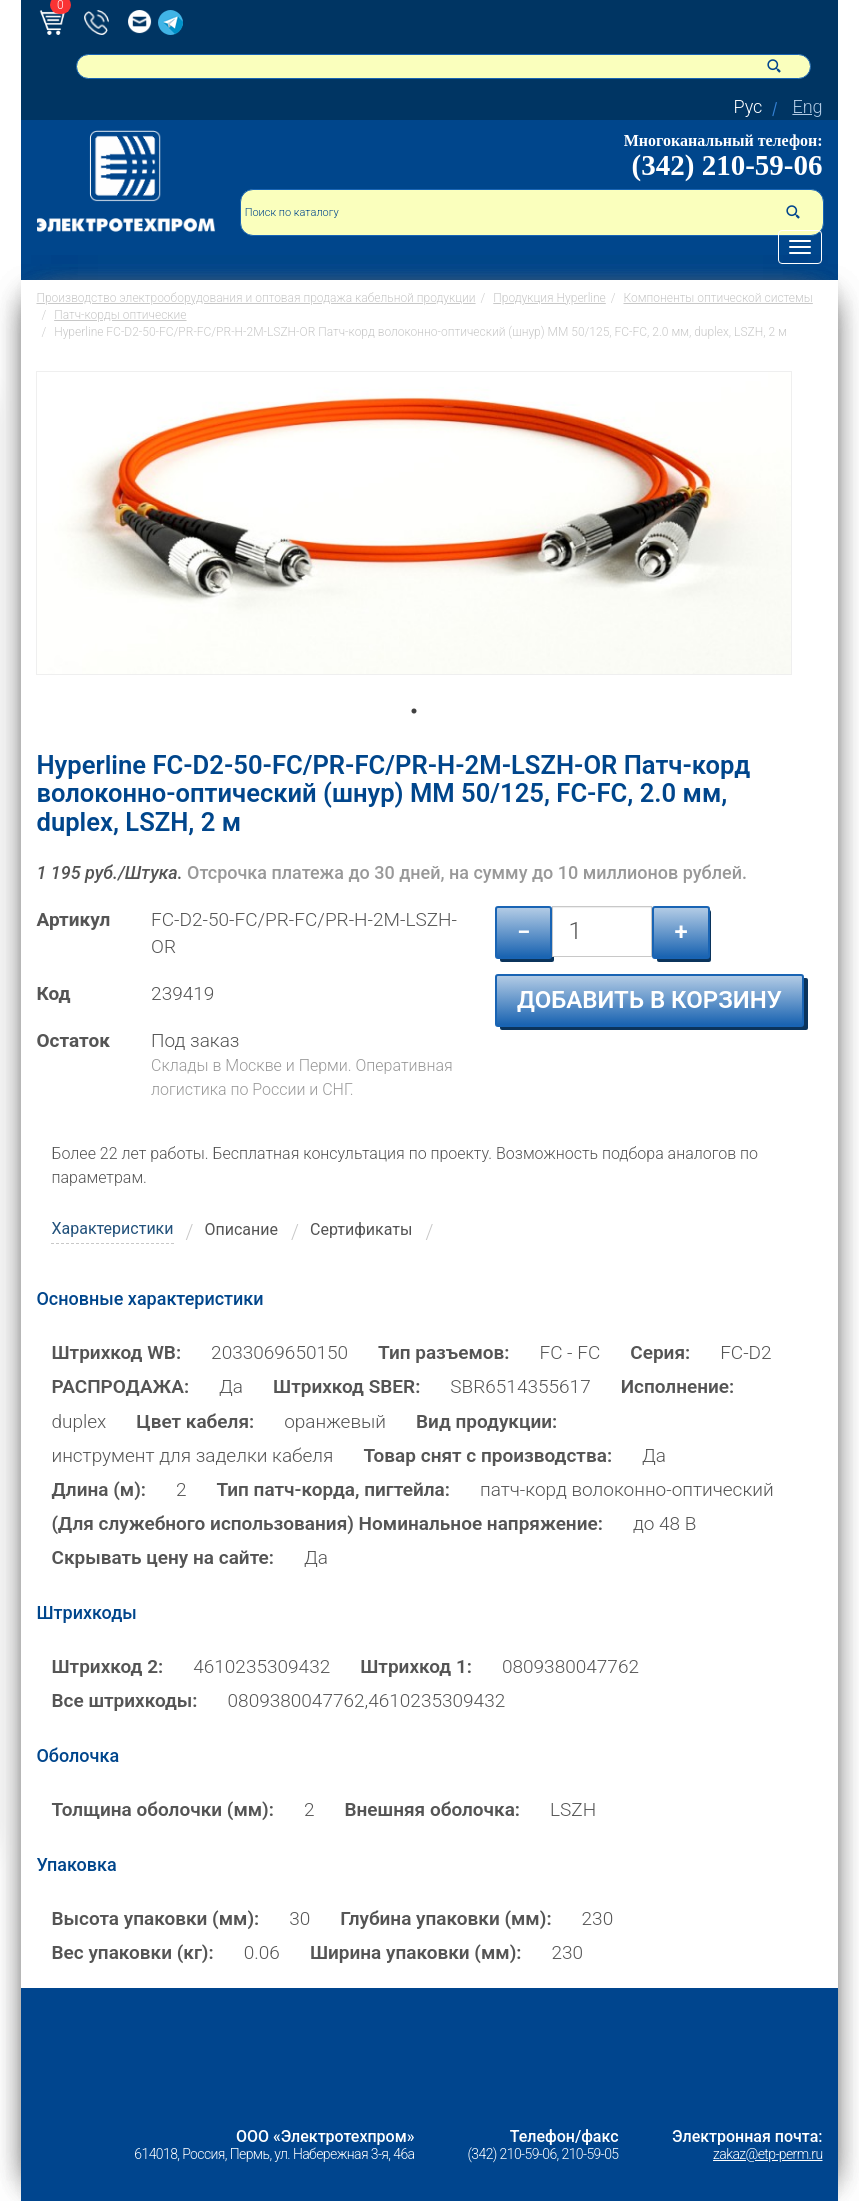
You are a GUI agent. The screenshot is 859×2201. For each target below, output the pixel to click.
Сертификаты (361, 1229)
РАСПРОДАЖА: (120, 1386)
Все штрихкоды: (124, 1700)
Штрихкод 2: (107, 1666)
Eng (807, 106)
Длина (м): (98, 1489)
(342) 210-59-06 (727, 165)
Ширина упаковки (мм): (416, 1952)
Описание (242, 1229)
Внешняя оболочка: (432, 1809)
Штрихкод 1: (416, 1666)
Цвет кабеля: (195, 1421)
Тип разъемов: (443, 1352)
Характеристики (112, 1228)
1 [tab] (414, 739)
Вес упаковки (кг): (132, 1952)
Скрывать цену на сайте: (162, 1557)
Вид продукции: (486, 1421)
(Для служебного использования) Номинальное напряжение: (326, 1523)
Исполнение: (678, 1386)
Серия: (660, 1352)
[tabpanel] (414, 546)
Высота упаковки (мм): (155, 1918)
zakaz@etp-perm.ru (767, 2154)
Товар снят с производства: (487, 1455)
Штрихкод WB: (116, 1352)
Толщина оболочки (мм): (162, 1809)
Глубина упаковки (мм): (445, 1918)
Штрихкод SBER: (346, 1386)
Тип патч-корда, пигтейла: (333, 1489)
